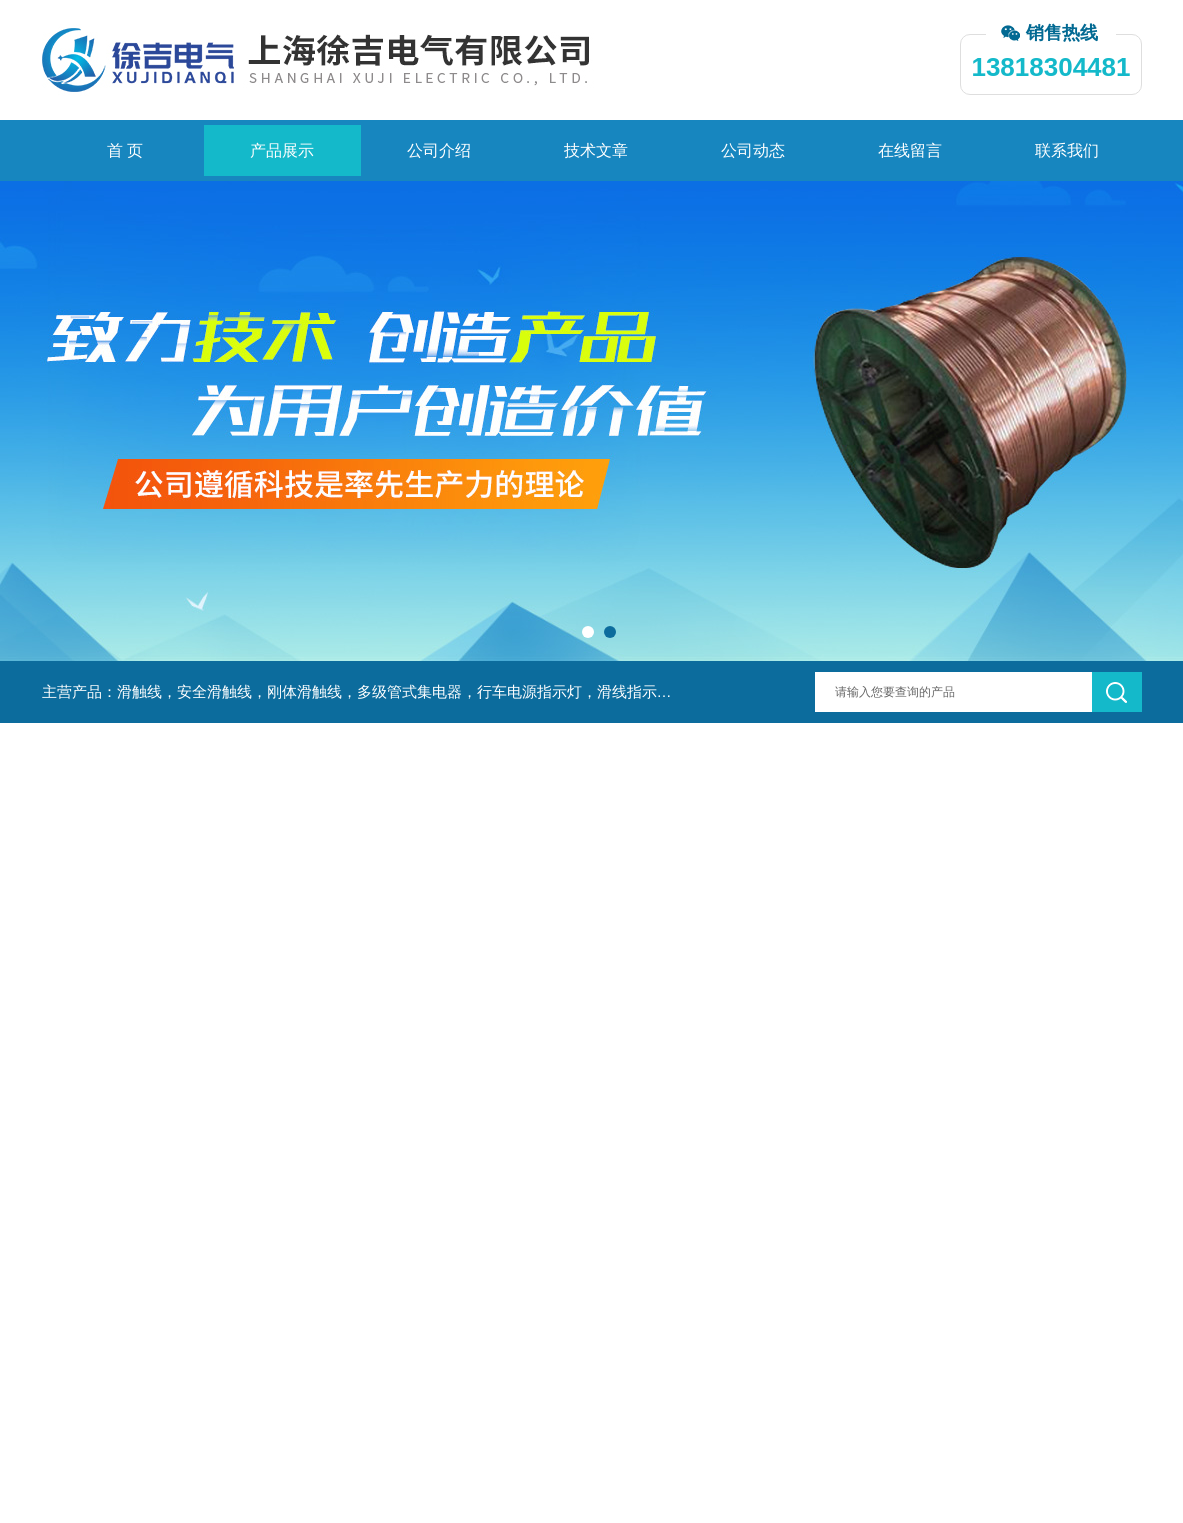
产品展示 (282, 150)
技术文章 (596, 150)
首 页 (125, 150)
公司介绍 (439, 150)
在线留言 (910, 150)
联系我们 (1067, 150)
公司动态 (753, 150)
